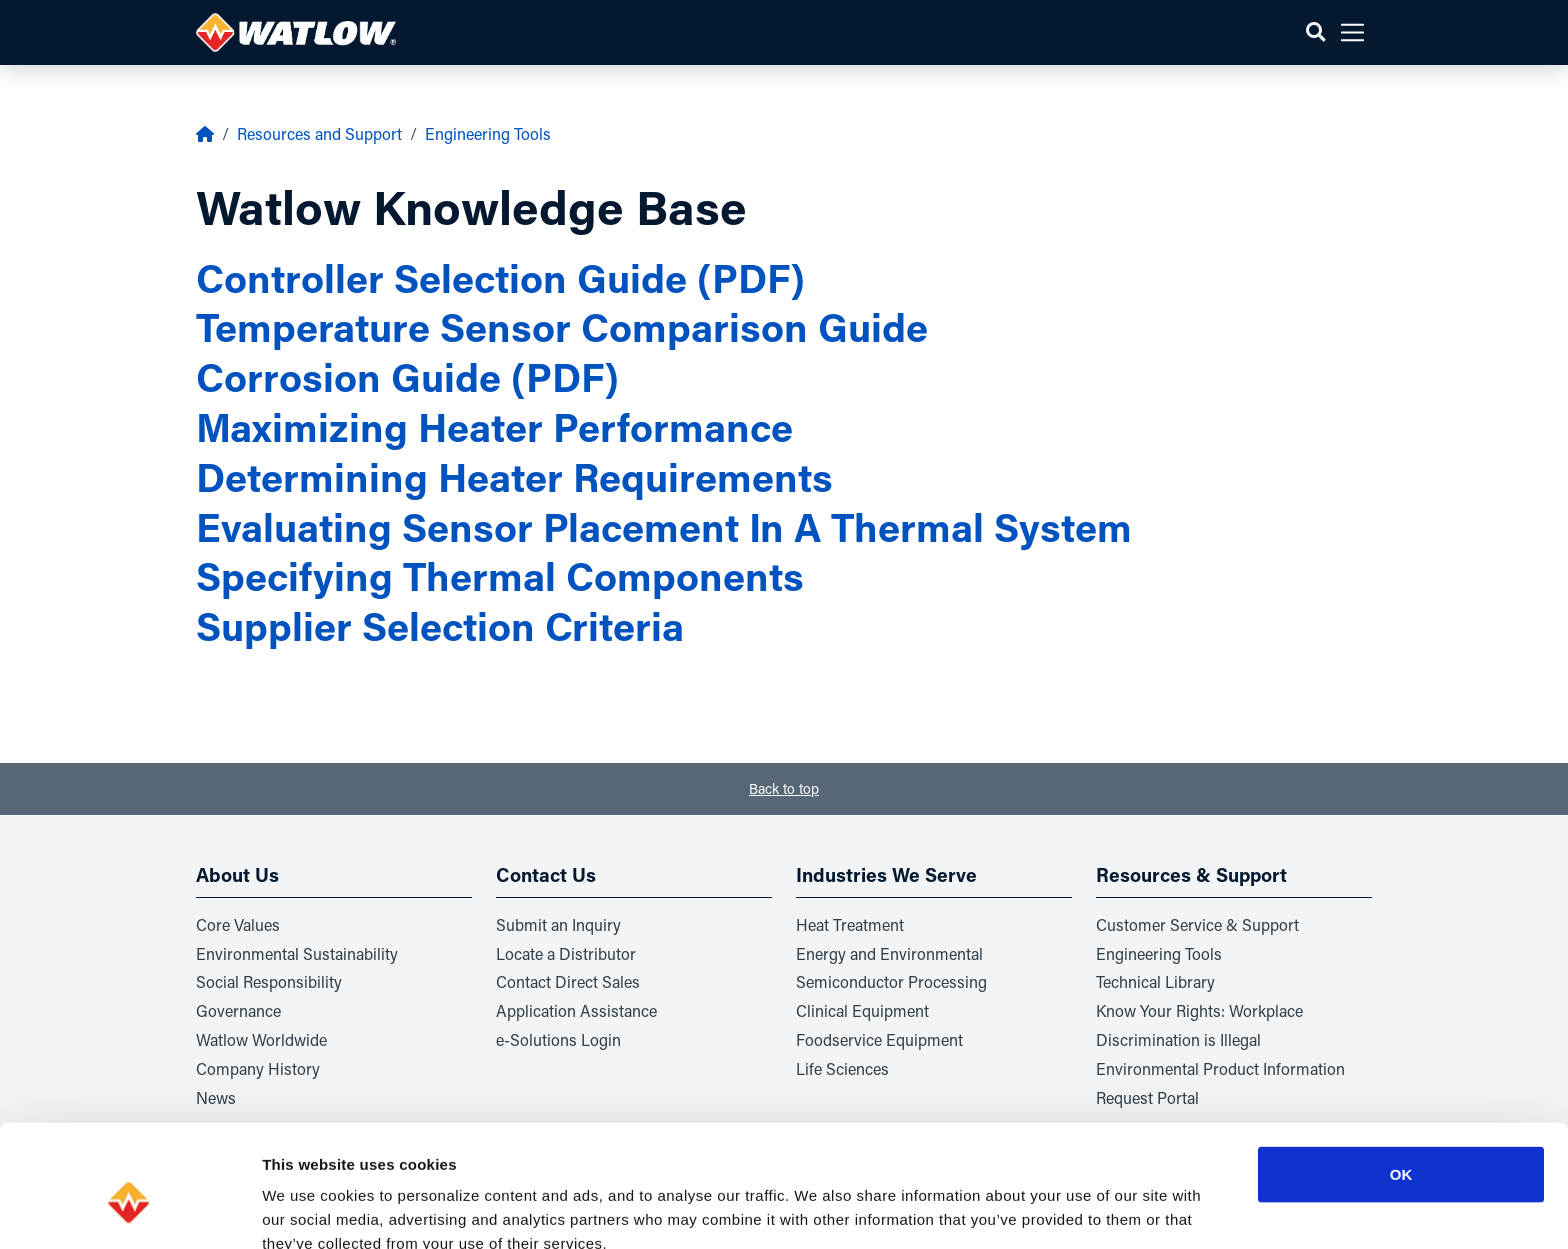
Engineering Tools (488, 133)
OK (1401, 1075)
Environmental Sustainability (297, 953)
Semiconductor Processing (891, 981)
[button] (1315, 32)
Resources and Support (319, 133)
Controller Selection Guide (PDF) (500, 277)
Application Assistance (576, 1010)
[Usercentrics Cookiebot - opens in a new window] (129, 1210)
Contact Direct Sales (568, 981)
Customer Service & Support (1197, 924)
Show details (1049, 1209)
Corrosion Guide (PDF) (407, 376)
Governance (238, 1010)
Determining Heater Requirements (514, 476)
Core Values (238, 924)
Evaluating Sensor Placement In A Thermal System (664, 526)
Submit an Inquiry (558, 924)
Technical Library (1155, 981)
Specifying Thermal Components (500, 575)
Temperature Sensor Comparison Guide (562, 326)
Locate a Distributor (566, 953)
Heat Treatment (850, 924)
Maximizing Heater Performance (494, 426)
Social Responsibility (269, 981)
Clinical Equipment (862, 1010)
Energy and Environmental (889, 953)
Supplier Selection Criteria (440, 625)
